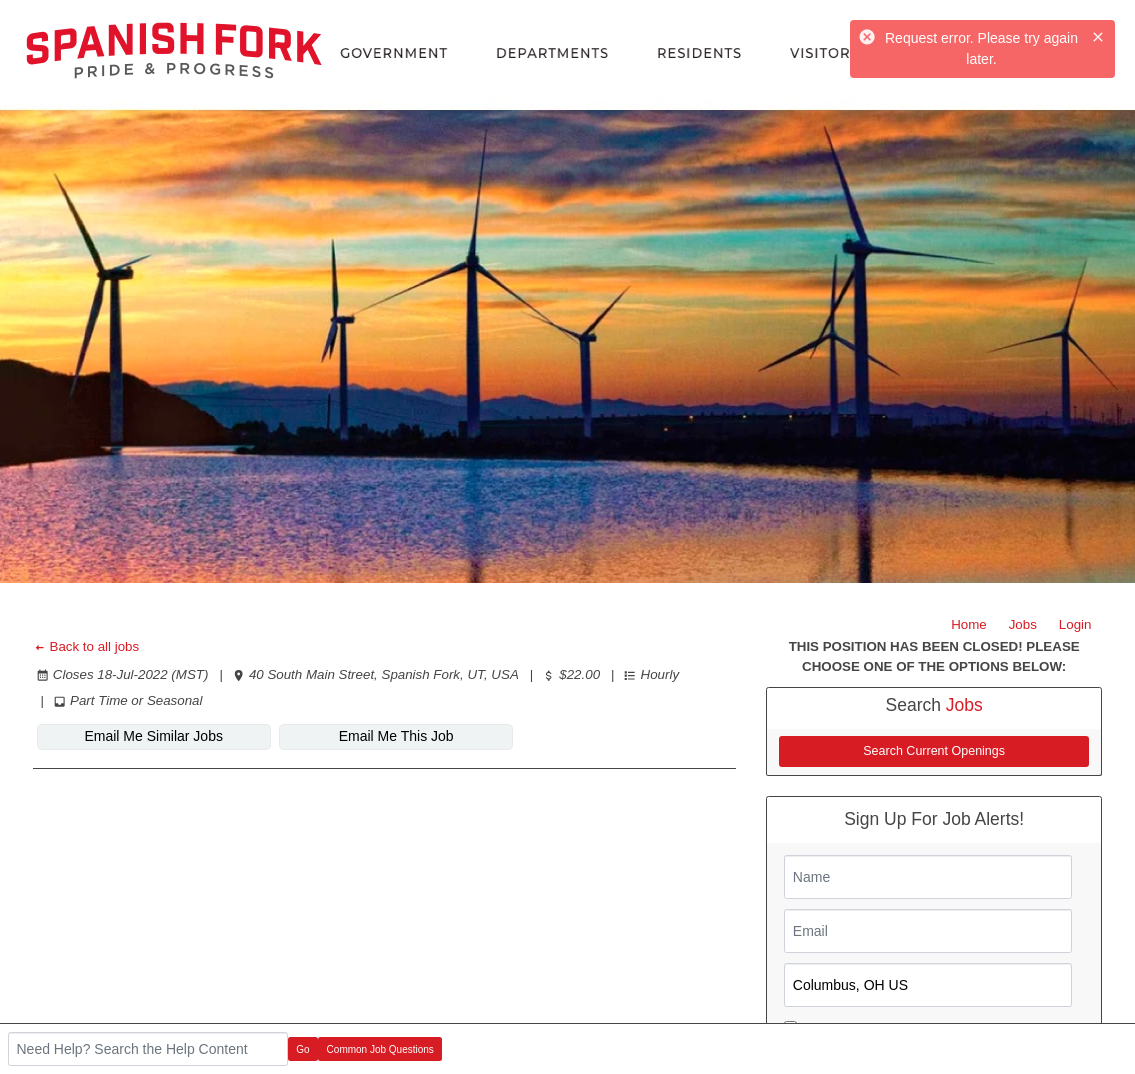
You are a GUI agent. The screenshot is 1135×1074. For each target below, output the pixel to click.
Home (969, 624)
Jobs (1023, 624)
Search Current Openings (934, 751)
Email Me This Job (396, 736)
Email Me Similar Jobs (153, 736)
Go (302, 1049)
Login (1075, 624)
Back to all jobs (86, 646)
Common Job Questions (380, 1049)
